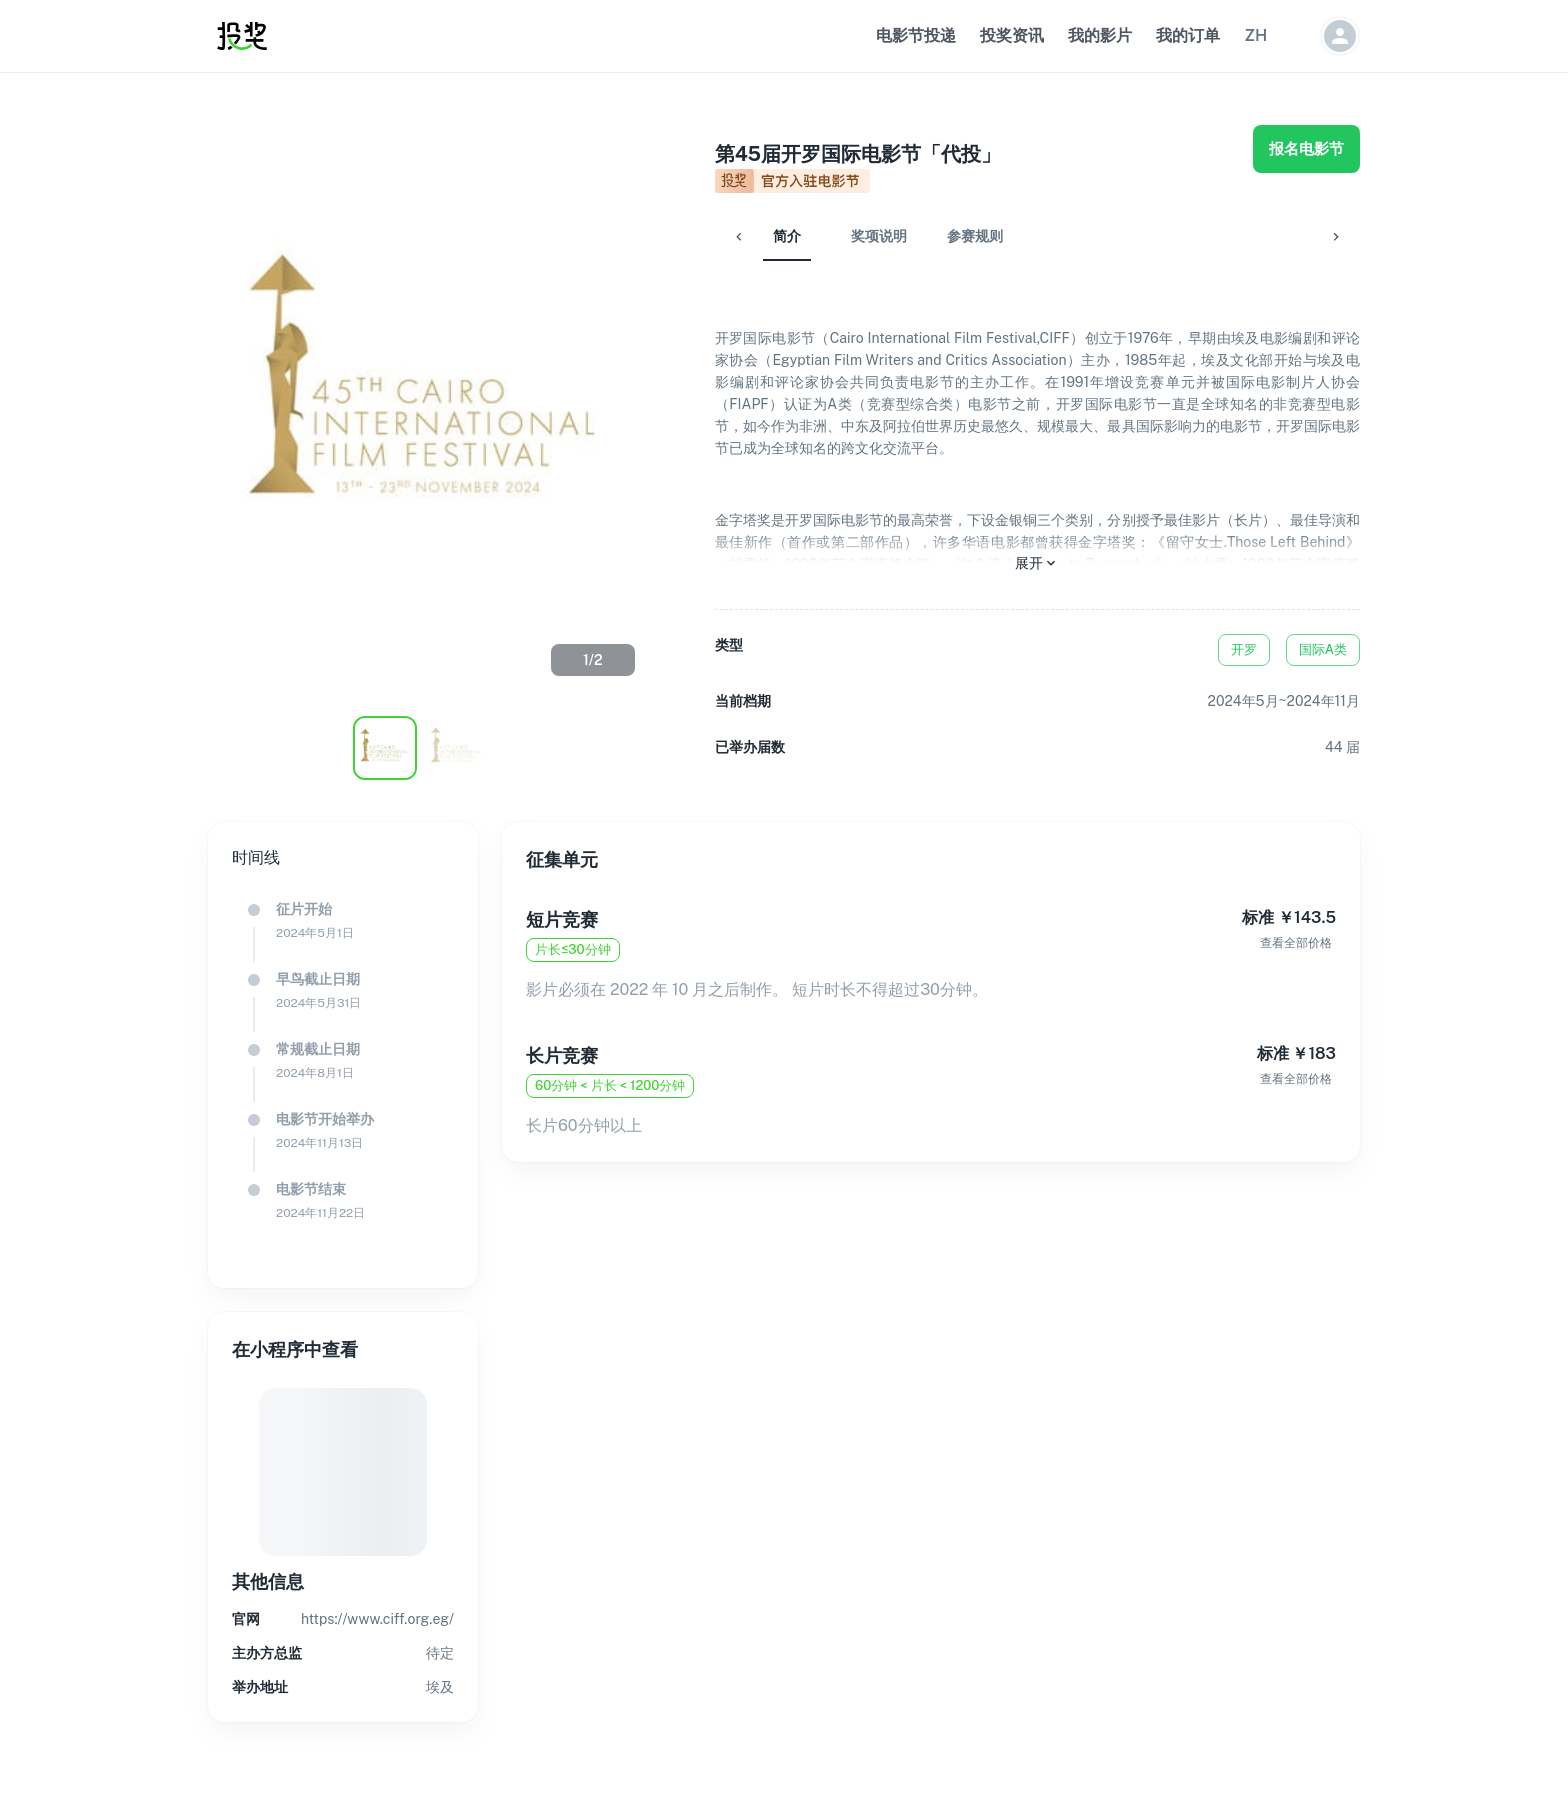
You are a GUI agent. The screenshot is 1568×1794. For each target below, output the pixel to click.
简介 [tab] (739, 236)
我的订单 (1188, 35)
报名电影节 (1306, 149)
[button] (1256, 36)
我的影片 (1100, 35)
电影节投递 (916, 35)
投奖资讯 (1012, 35)
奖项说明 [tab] (831, 236)
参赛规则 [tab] (927, 236)
